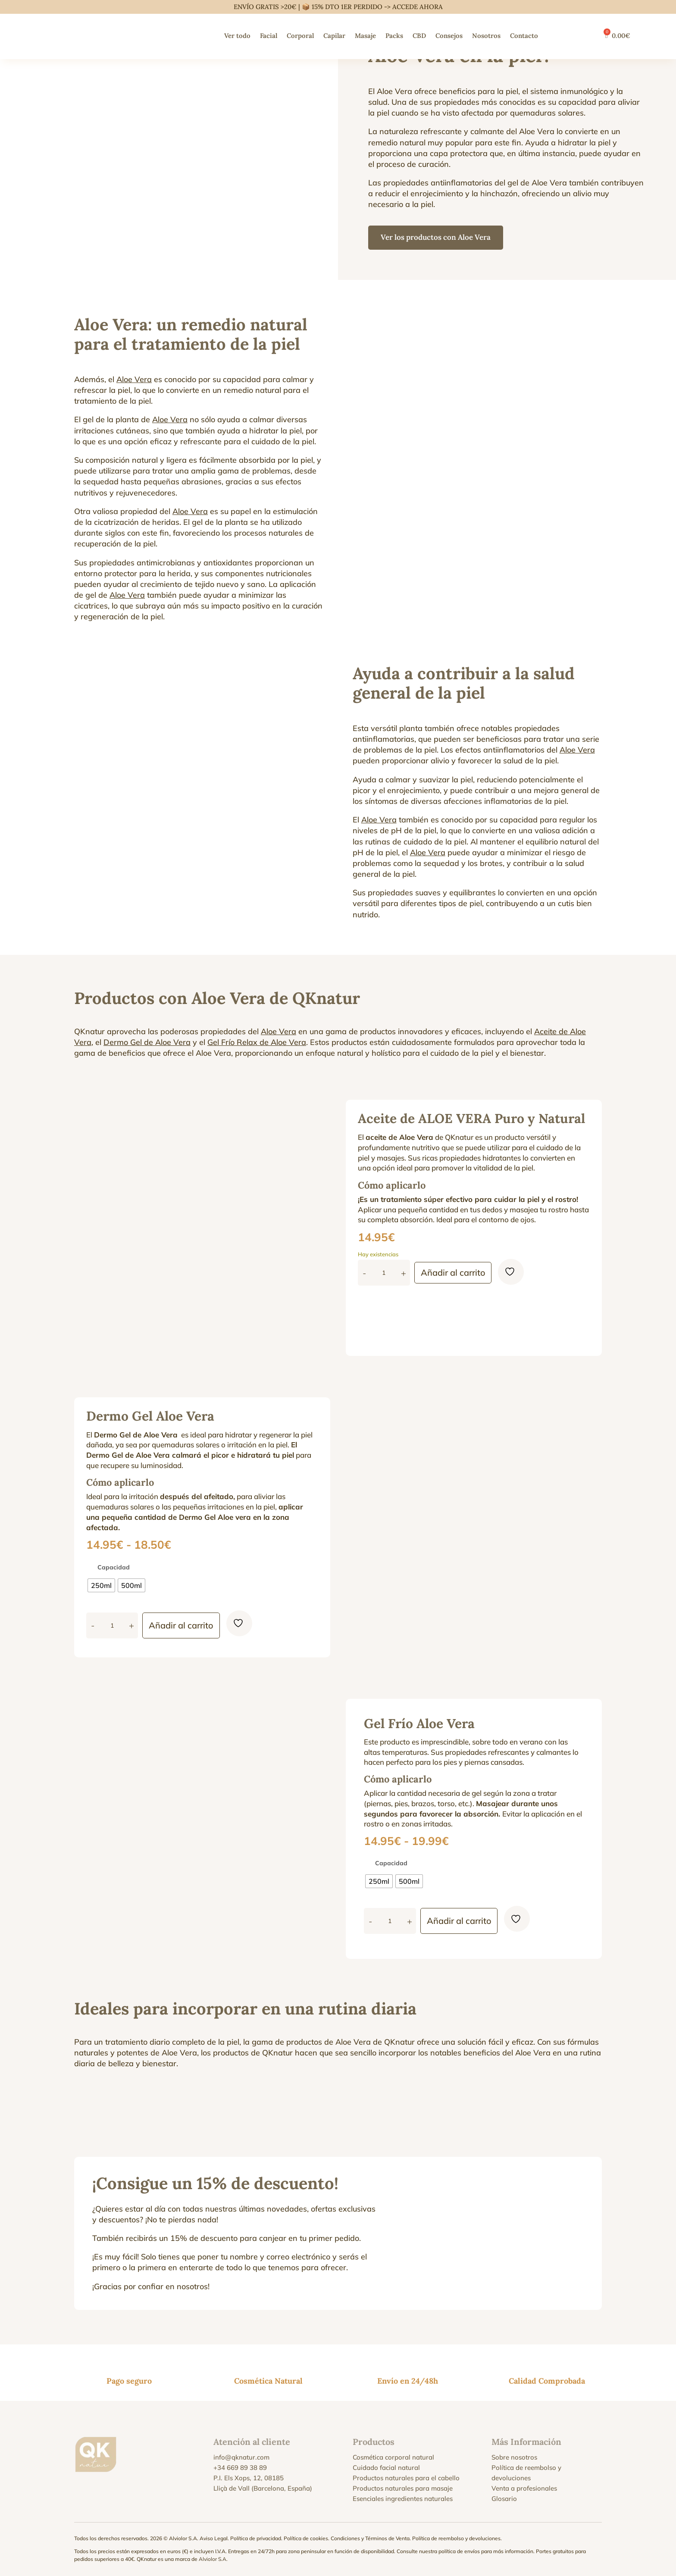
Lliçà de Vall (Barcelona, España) (262, 2488)
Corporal (300, 35)
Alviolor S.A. (213, 2559)
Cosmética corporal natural (393, 2457)
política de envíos (459, 2551)
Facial (268, 35)
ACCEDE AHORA (417, 7)
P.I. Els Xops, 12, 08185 (248, 2478)
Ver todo (237, 35)
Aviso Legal (214, 2538)
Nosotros (486, 35)
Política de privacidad (255, 2538)
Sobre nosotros (514, 2457)
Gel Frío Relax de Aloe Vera (256, 1042)
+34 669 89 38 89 (240, 2467)
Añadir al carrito (455, 1272)
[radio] (101, 1585)
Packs (394, 35)
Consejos (449, 35)
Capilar (334, 35)
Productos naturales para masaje (403, 2488)
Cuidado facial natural (386, 2467)
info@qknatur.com (241, 2457)
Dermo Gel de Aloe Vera (147, 1042)
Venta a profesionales (524, 2488)
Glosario (504, 2498)
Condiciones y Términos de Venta (370, 2538)
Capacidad (113, 1567)
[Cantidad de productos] (384, 1273)
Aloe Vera (134, 379)
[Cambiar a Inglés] (569, 35)
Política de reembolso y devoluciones (456, 2538)
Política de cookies (306, 2538)
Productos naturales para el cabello (406, 2478)
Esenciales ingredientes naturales (403, 2498)
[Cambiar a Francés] (586, 35)
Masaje (365, 35)
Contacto (524, 35)
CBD (419, 35)
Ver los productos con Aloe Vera (438, 237)
